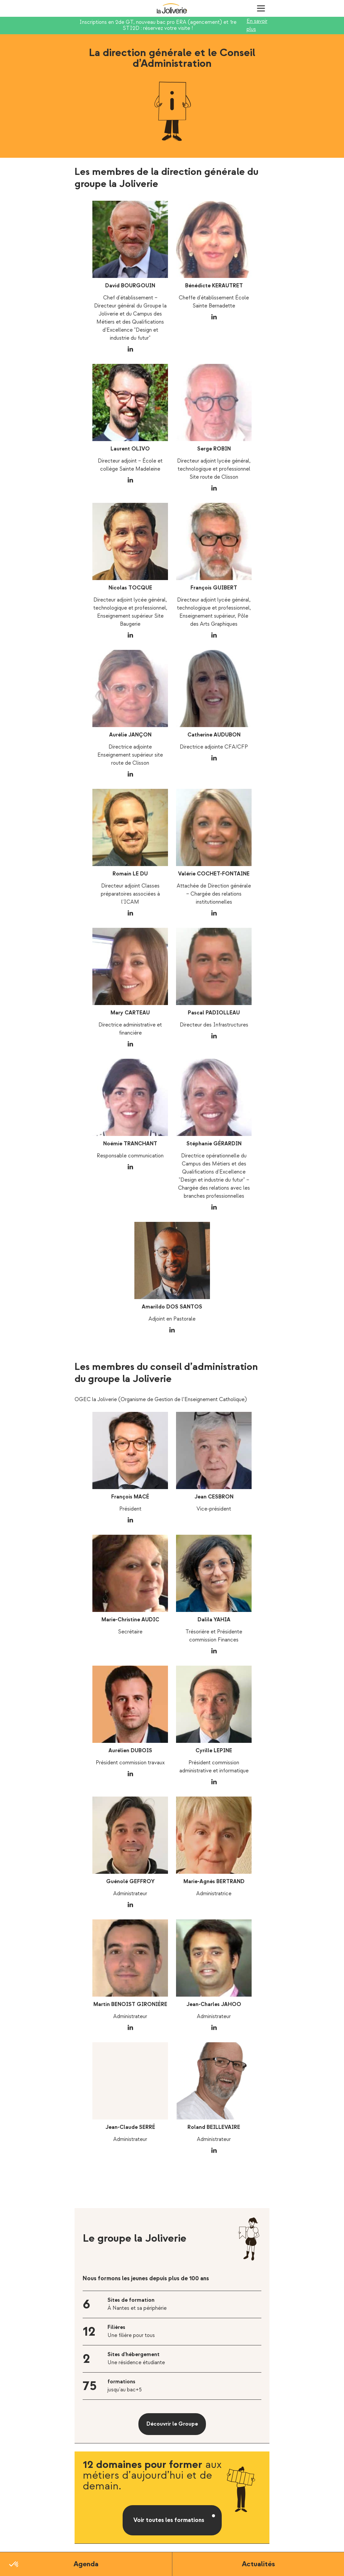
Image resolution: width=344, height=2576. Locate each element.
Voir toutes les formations (168, 2520)
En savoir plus (257, 25)
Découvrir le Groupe (172, 2424)
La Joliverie (172, 8)
